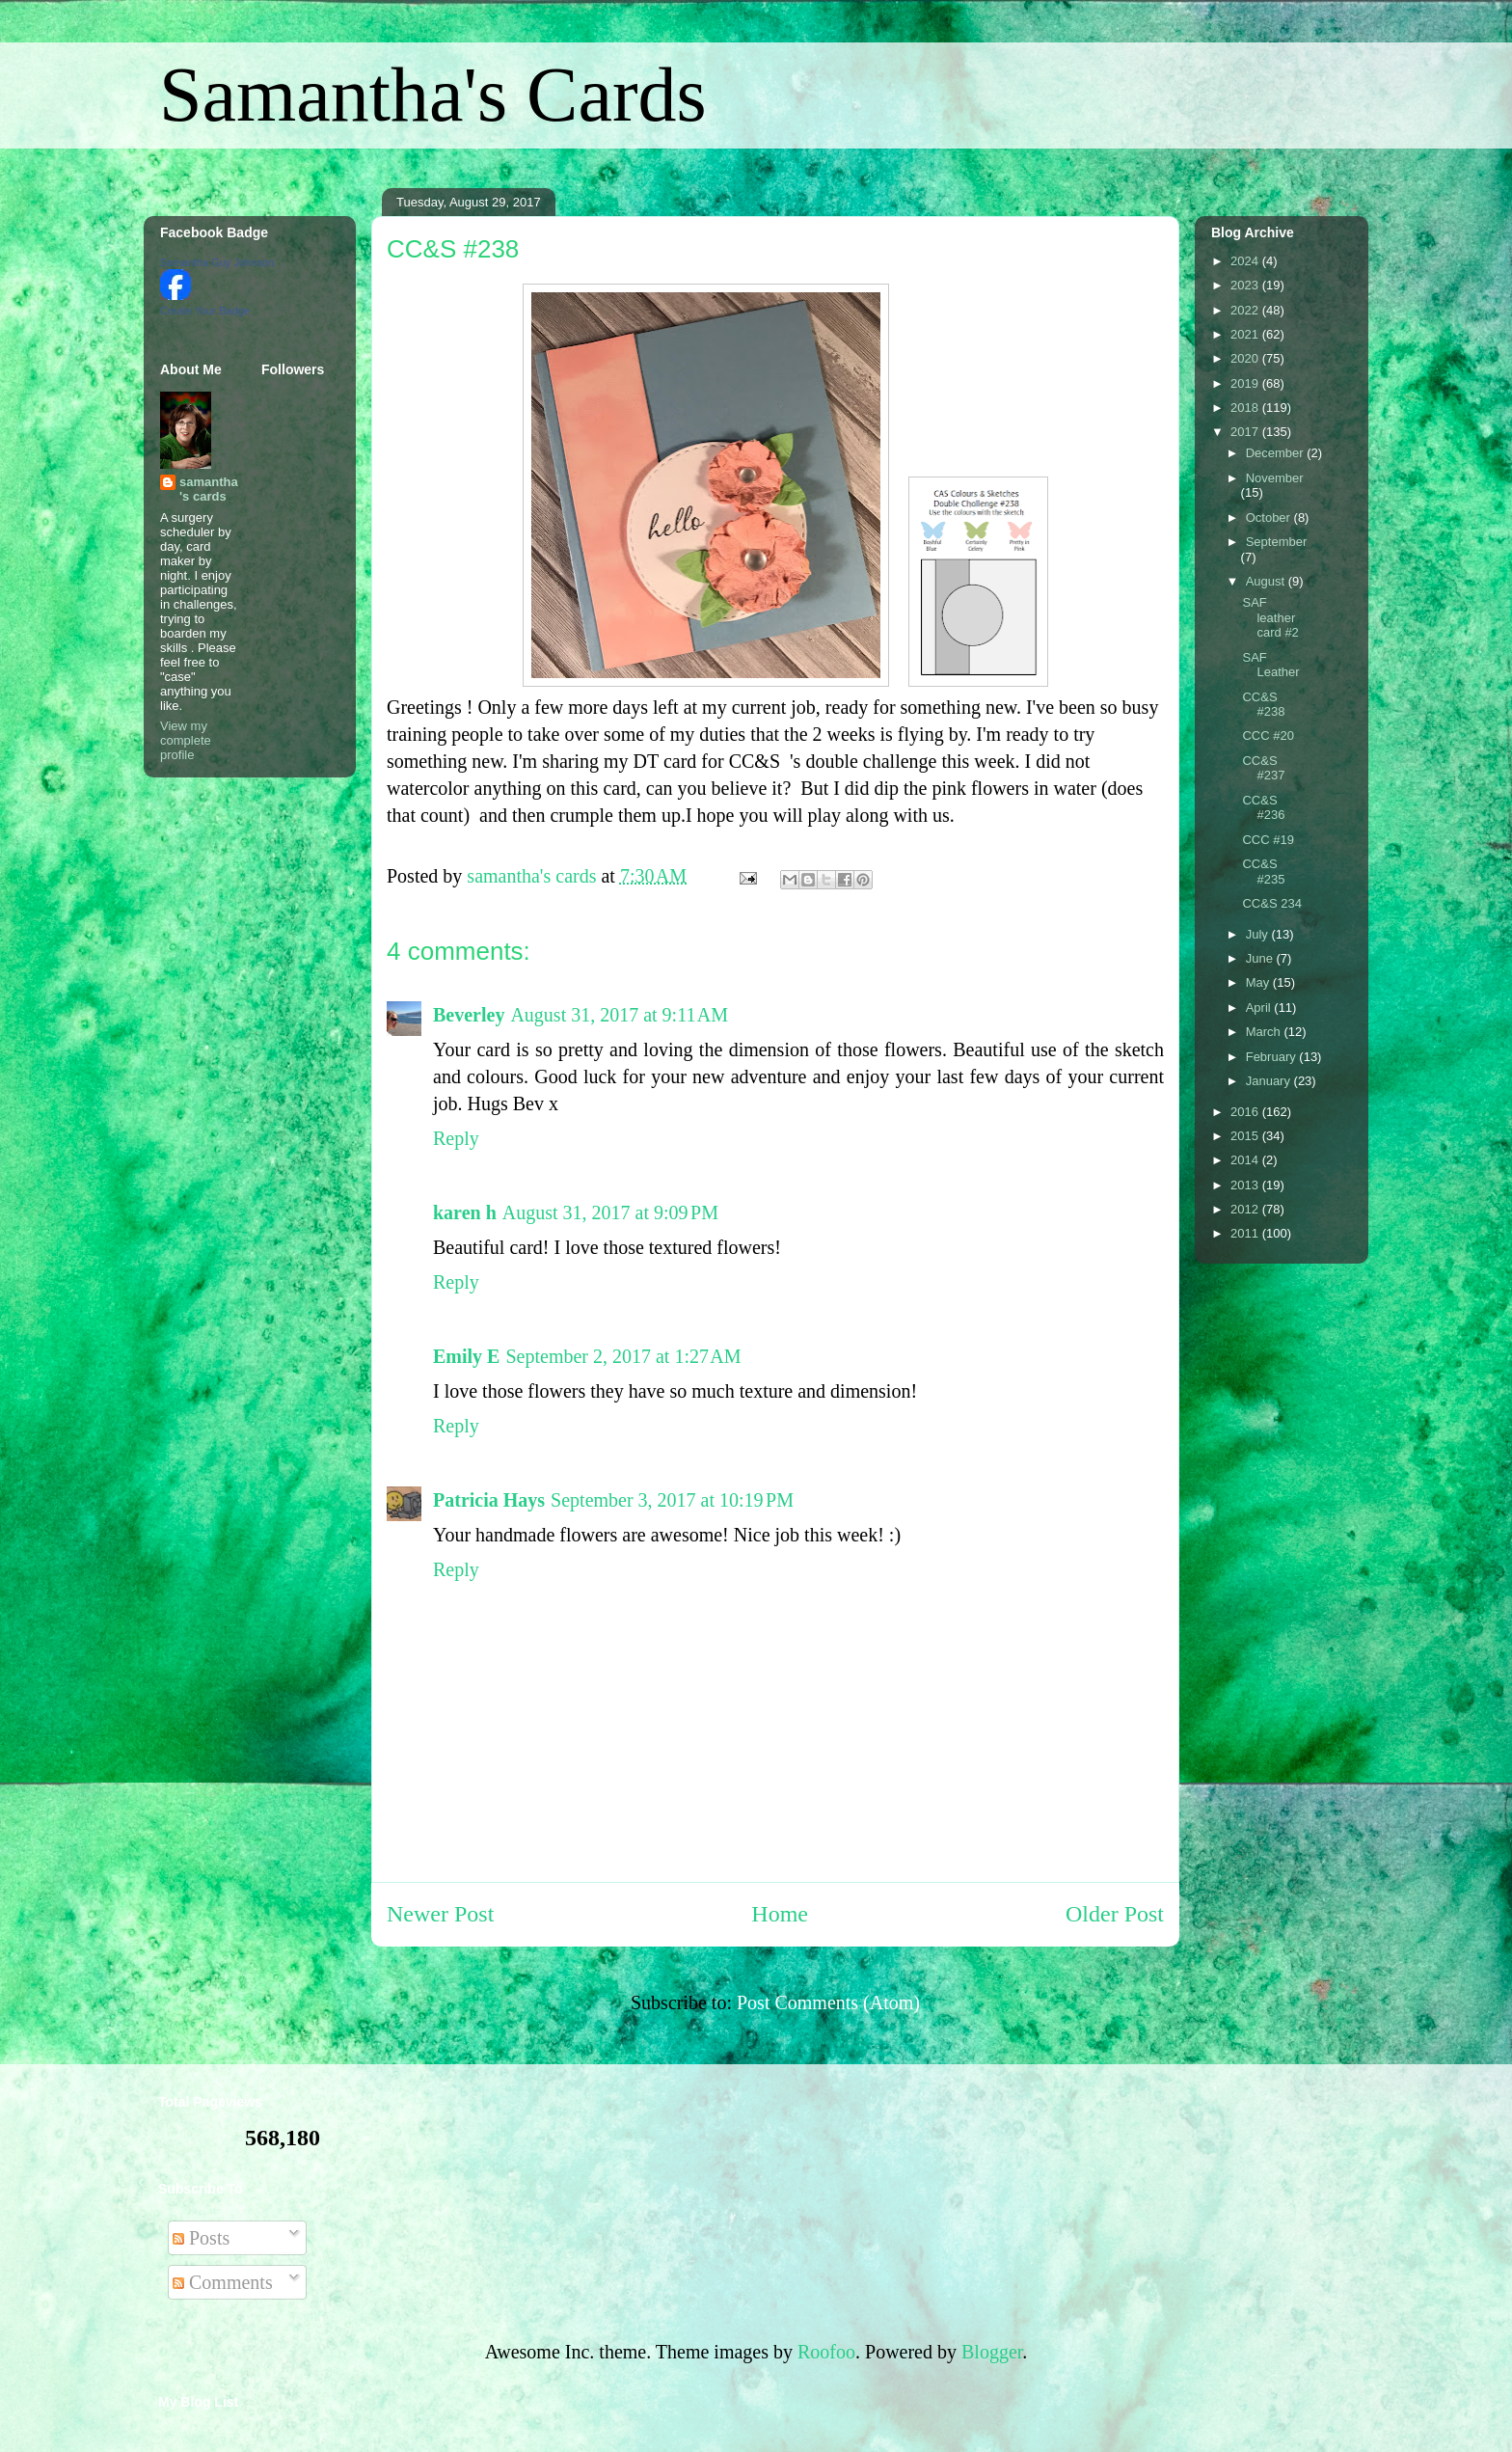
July (1259, 934)
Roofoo (826, 2351)
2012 (1246, 1209)
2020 (1246, 358)
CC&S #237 (1263, 768)
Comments (223, 2282)
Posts (201, 2237)
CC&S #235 (1263, 871)
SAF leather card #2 (1270, 617)
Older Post (1115, 1913)
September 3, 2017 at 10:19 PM (672, 1500)
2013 (1246, 1185)
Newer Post (440, 1913)
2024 (1246, 261)
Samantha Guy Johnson (217, 262)
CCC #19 (1267, 839)
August (1267, 581)
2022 (1246, 310)
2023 (1246, 285)
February (1273, 1056)
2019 (1246, 383)
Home (779, 1913)
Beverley (468, 1014)
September (1277, 541)
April (1260, 1007)
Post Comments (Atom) (828, 2002)
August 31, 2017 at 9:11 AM (619, 1014)
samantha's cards (208, 489)
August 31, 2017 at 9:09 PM (610, 1212)
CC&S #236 (1263, 808)
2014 (1246, 1160)
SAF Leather (1270, 665)
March (1265, 1031)
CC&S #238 (1263, 705)
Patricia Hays (489, 1500)
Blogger (991, 2351)
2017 (1246, 431)
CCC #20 (1267, 735)
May (1259, 982)
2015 (1246, 1136)
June (1261, 958)
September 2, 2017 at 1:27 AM (623, 1356)
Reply (456, 1138)
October (1270, 517)
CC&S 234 (1271, 903)
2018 (1246, 407)
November (1275, 478)
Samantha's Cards (433, 94)
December (1277, 453)
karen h (465, 1212)
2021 (1246, 334)
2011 (1246, 1233)
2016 (1246, 1111)
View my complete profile (185, 740)
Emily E (466, 1356)
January (1270, 1081)
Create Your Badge (205, 310)
